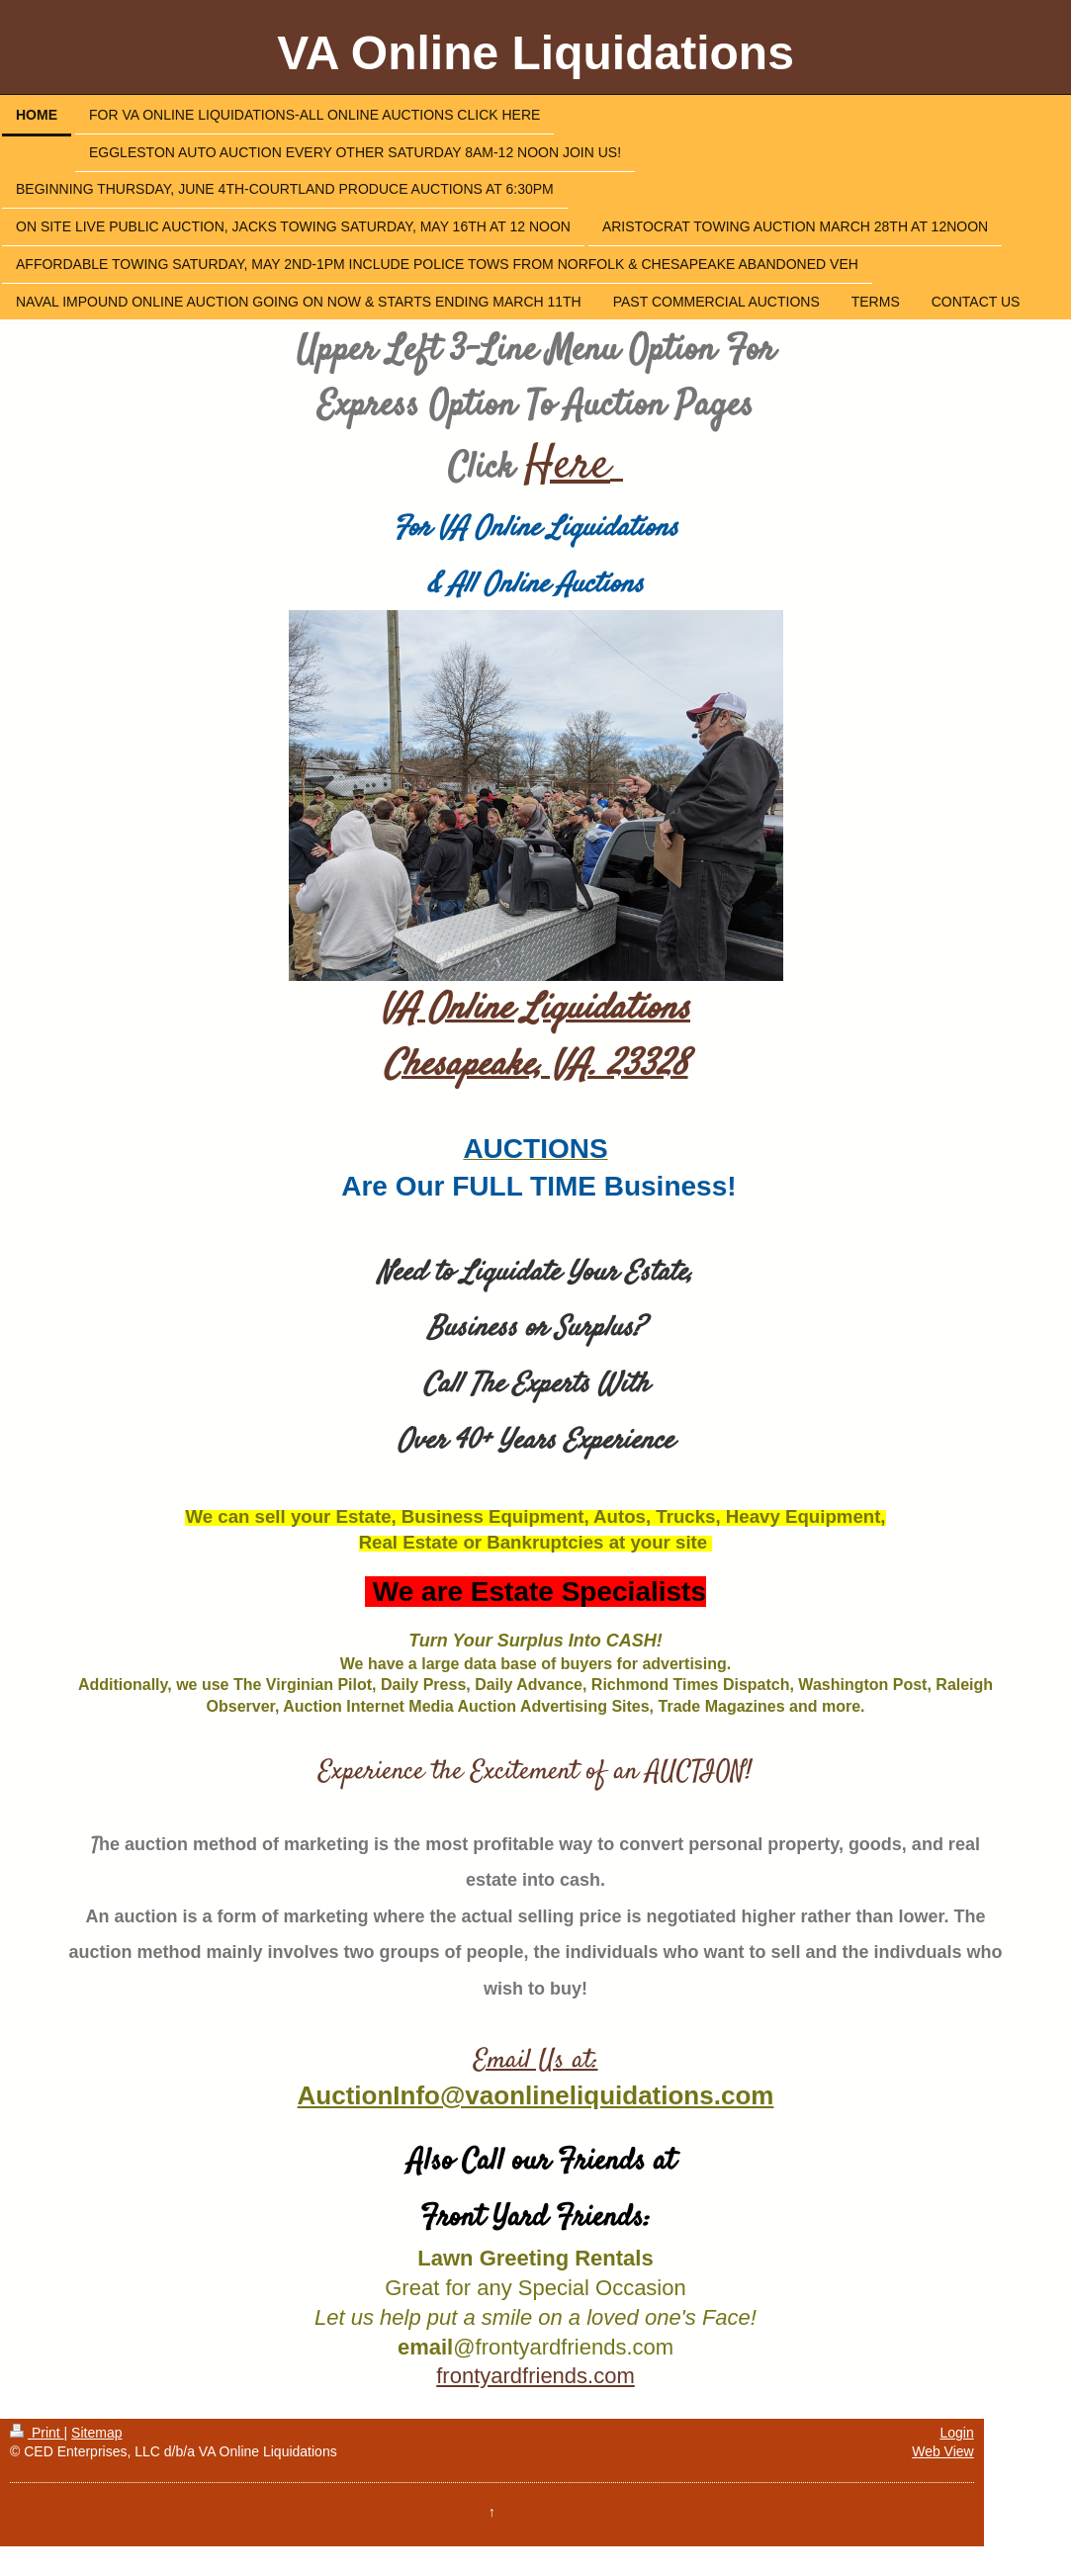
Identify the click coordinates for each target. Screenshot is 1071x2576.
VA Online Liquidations (535, 53)
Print (37, 2433)
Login (956, 2433)
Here (567, 465)
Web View (943, 2451)
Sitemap (96, 2433)
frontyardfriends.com (535, 2375)
